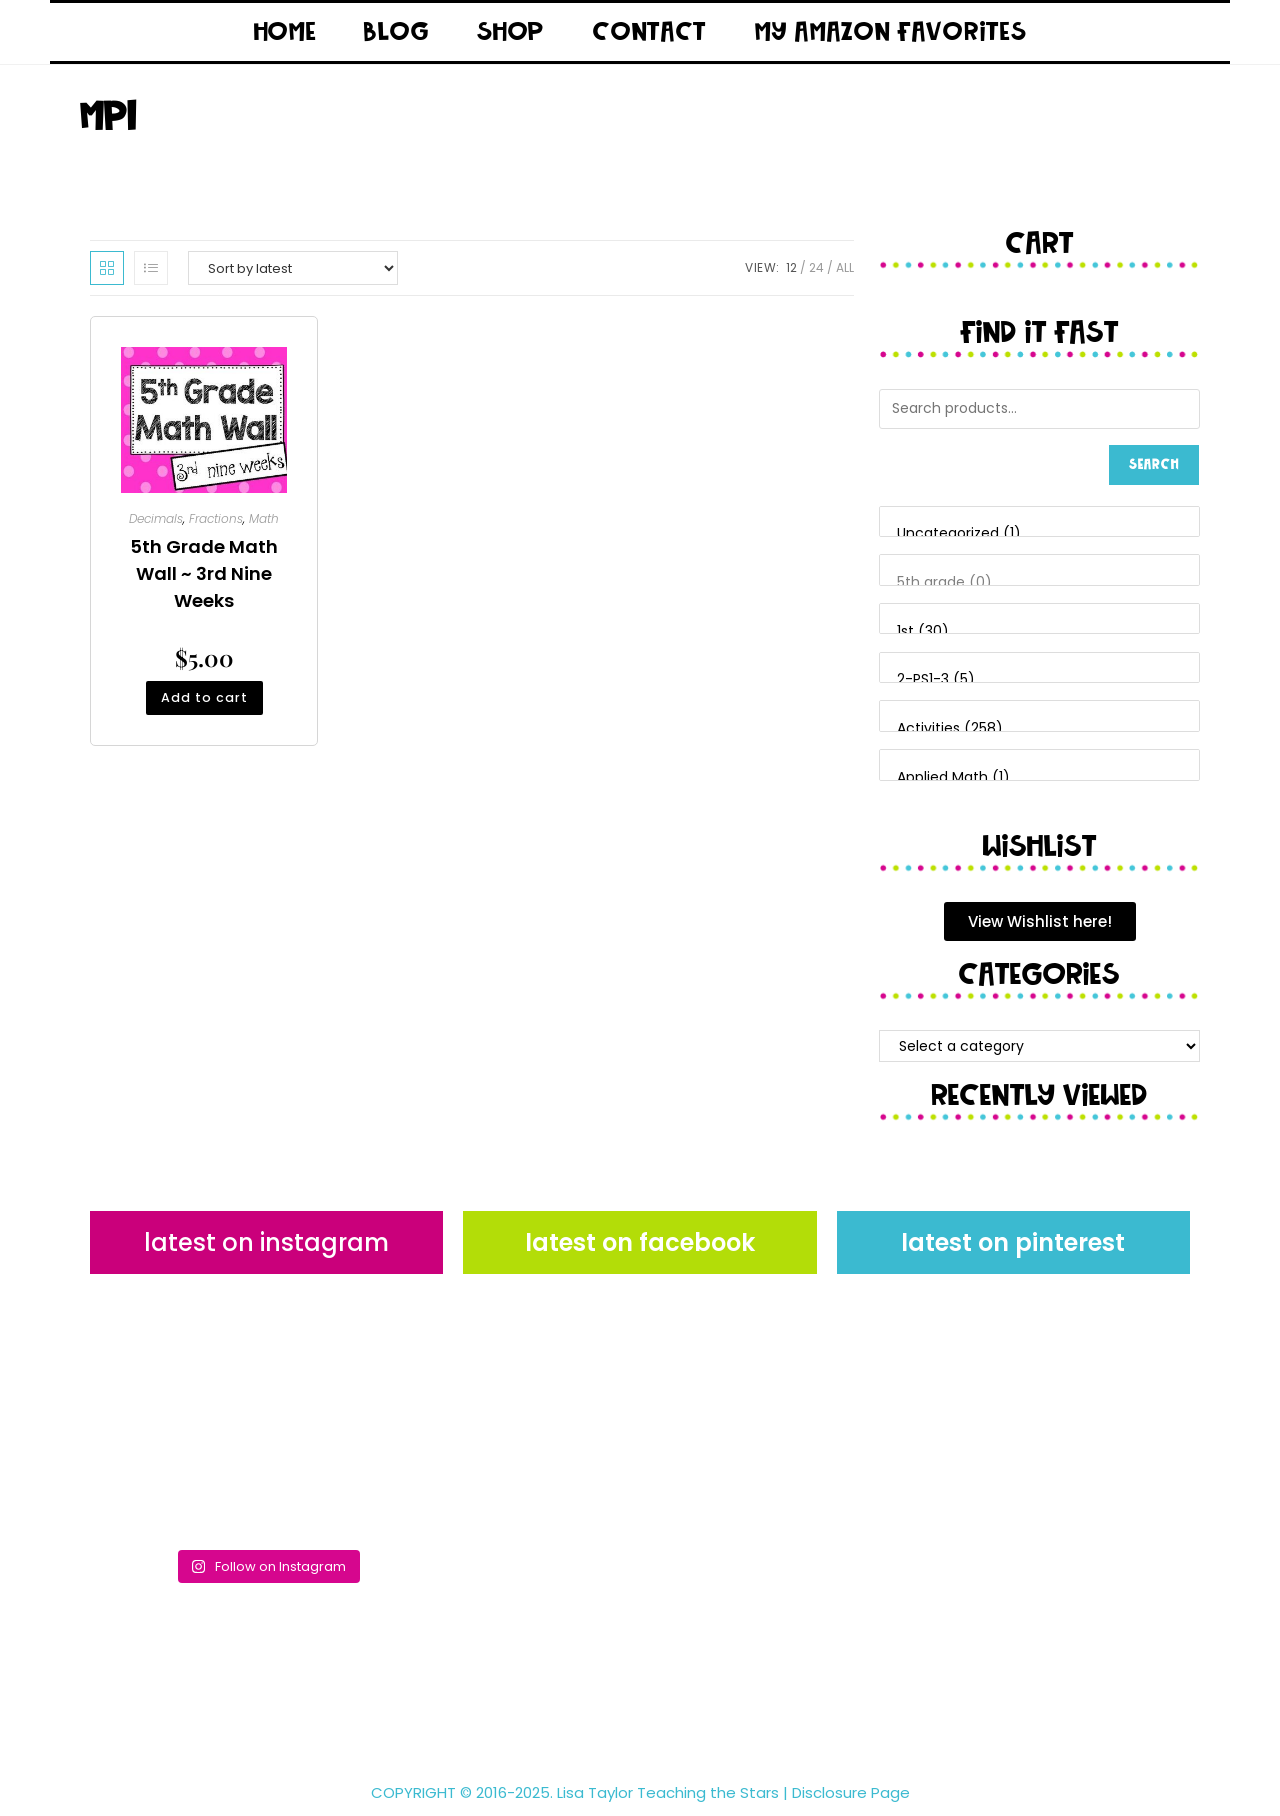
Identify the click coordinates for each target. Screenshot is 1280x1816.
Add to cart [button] (204, 699)
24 (816, 267)
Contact (650, 32)
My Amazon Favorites (890, 32)
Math (264, 518)
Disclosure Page (851, 1792)
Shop (511, 32)
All (845, 267)
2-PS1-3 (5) (1039, 680)
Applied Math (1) (1039, 778)
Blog (396, 32)
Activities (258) (1039, 729)
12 (791, 267)
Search (1154, 464)
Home (285, 32)
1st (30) (1039, 632)
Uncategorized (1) (1039, 534)
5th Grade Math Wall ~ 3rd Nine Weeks (204, 573)
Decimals (156, 518)
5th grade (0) (1039, 583)
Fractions (216, 518)
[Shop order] (293, 268)
